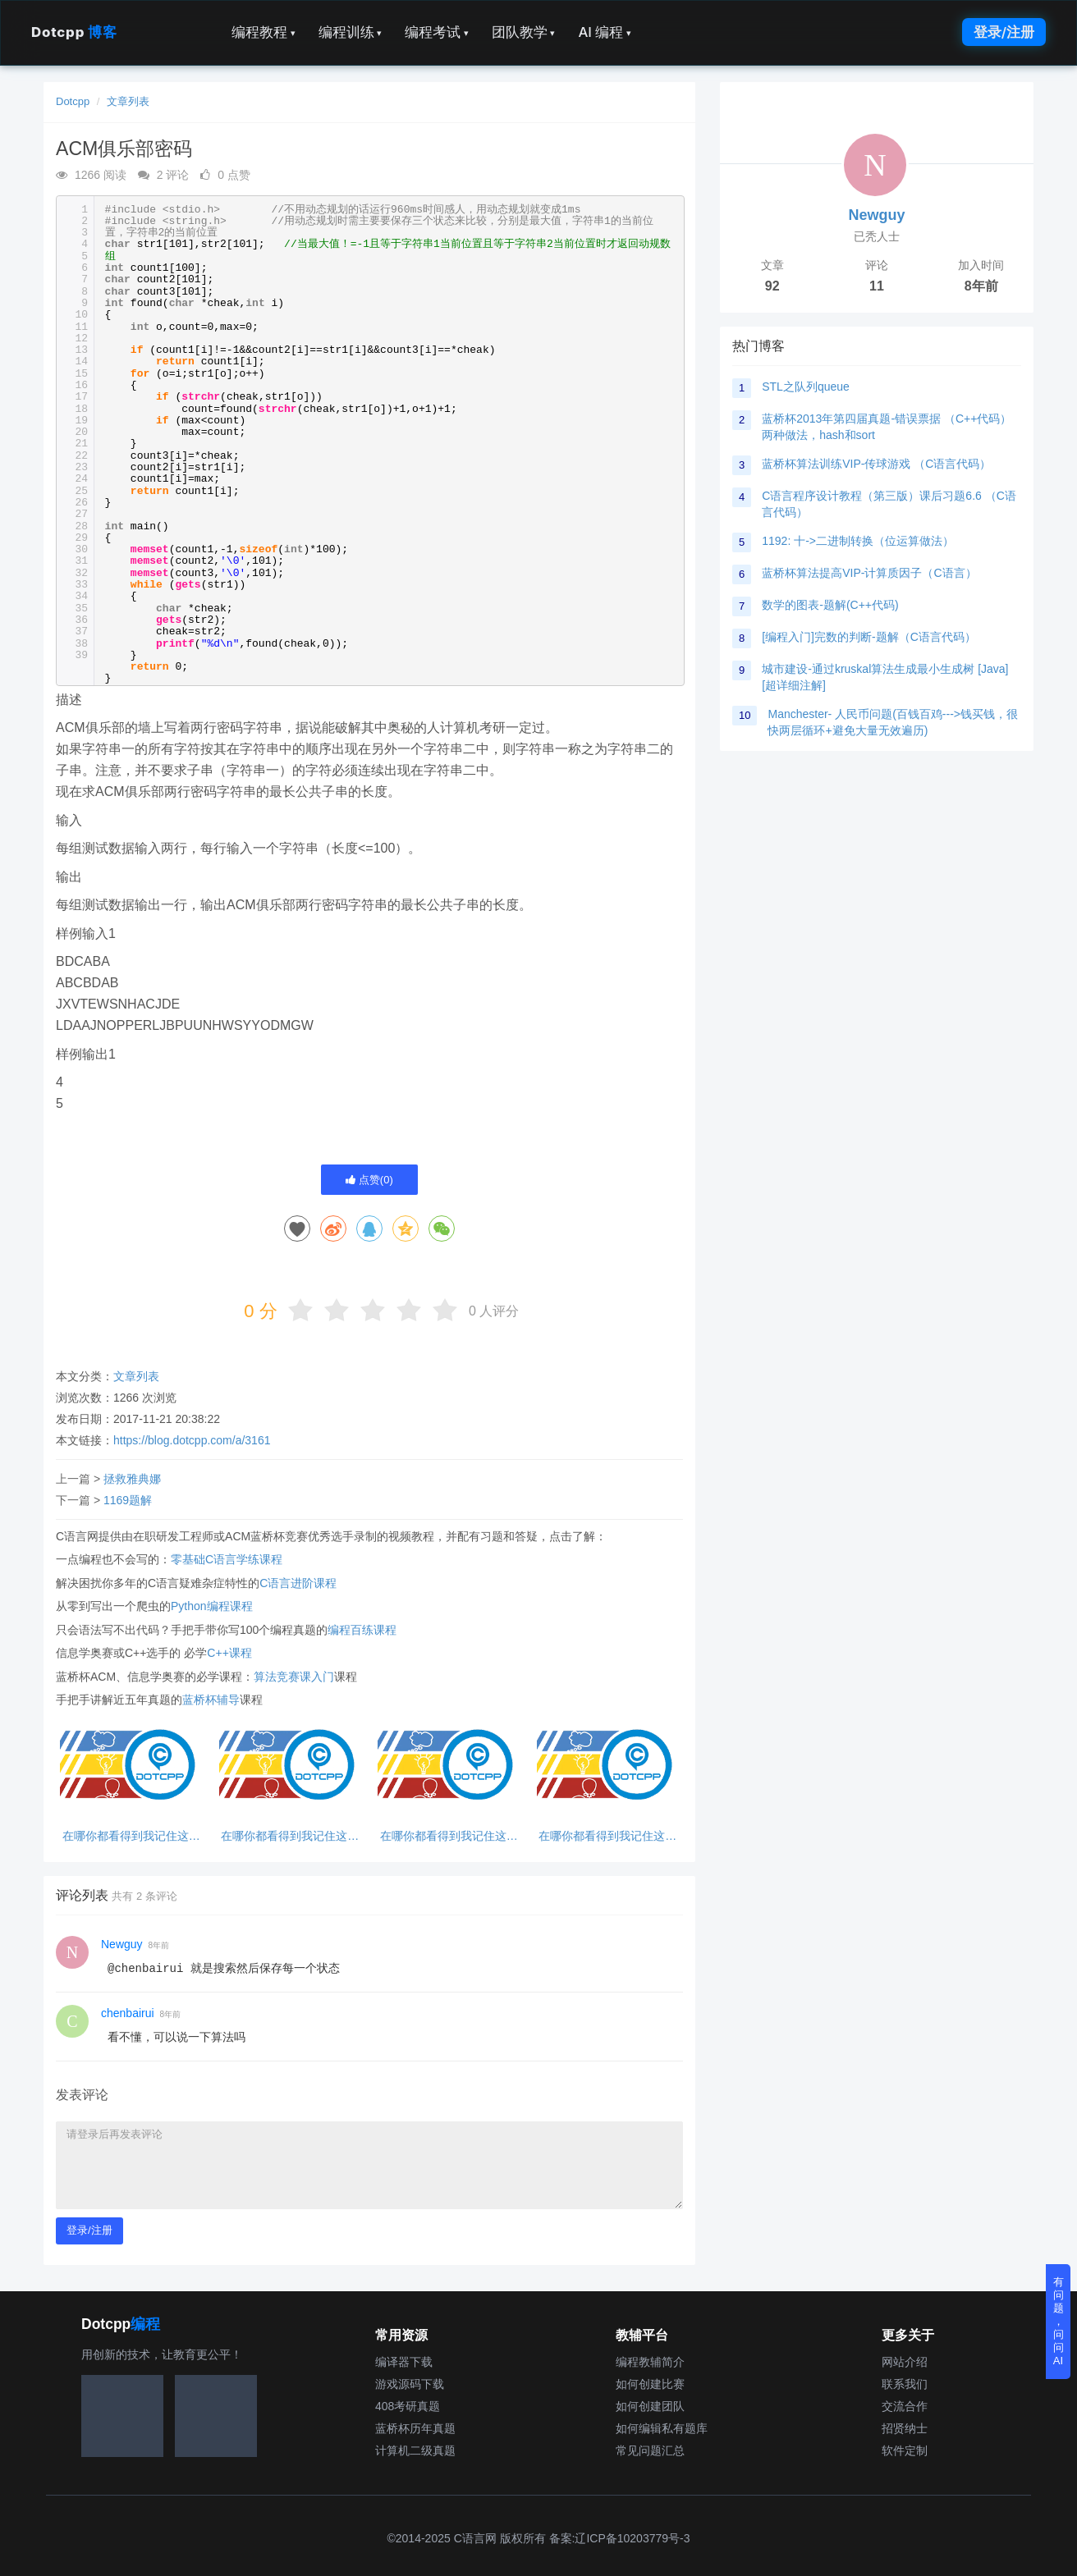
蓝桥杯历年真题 (415, 2428)
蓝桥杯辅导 (211, 1699)
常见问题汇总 (650, 2450)
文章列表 (128, 101)
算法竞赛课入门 (294, 1676)
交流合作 (905, 2406)
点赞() (369, 1180)
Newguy (122, 1944)
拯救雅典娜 (132, 1478)
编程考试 (437, 32)
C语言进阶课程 (298, 1583)
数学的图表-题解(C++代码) (830, 604)
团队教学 (524, 32)
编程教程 (263, 32)
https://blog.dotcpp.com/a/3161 (191, 1440)
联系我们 (905, 2384)
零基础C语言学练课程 (226, 1559)
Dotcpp (74, 32)
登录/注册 (1004, 32)
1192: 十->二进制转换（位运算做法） (858, 540)
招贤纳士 (905, 2428)
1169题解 (127, 1500)
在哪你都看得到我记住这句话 (131, 1836)
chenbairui (127, 2013)
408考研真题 (407, 2406)
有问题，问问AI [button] (1058, 2321)
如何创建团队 (650, 2406)
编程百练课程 (362, 1629)
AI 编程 (604, 32)
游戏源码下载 (409, 2384)
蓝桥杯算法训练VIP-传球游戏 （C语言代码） (876, 463)
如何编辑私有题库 (662, 2428)
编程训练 (351, 32)
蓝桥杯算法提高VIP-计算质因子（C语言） (869, 572)
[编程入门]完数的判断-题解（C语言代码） (869, 636)
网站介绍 (905, 2361)
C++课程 (229, 1652)
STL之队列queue (806, 386)
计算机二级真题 (415, 2450)
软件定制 (905, 2450)
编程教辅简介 (650, 2361)
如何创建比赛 (650, 2384)
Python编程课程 (212, 1606)
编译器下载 (404, 2361)
